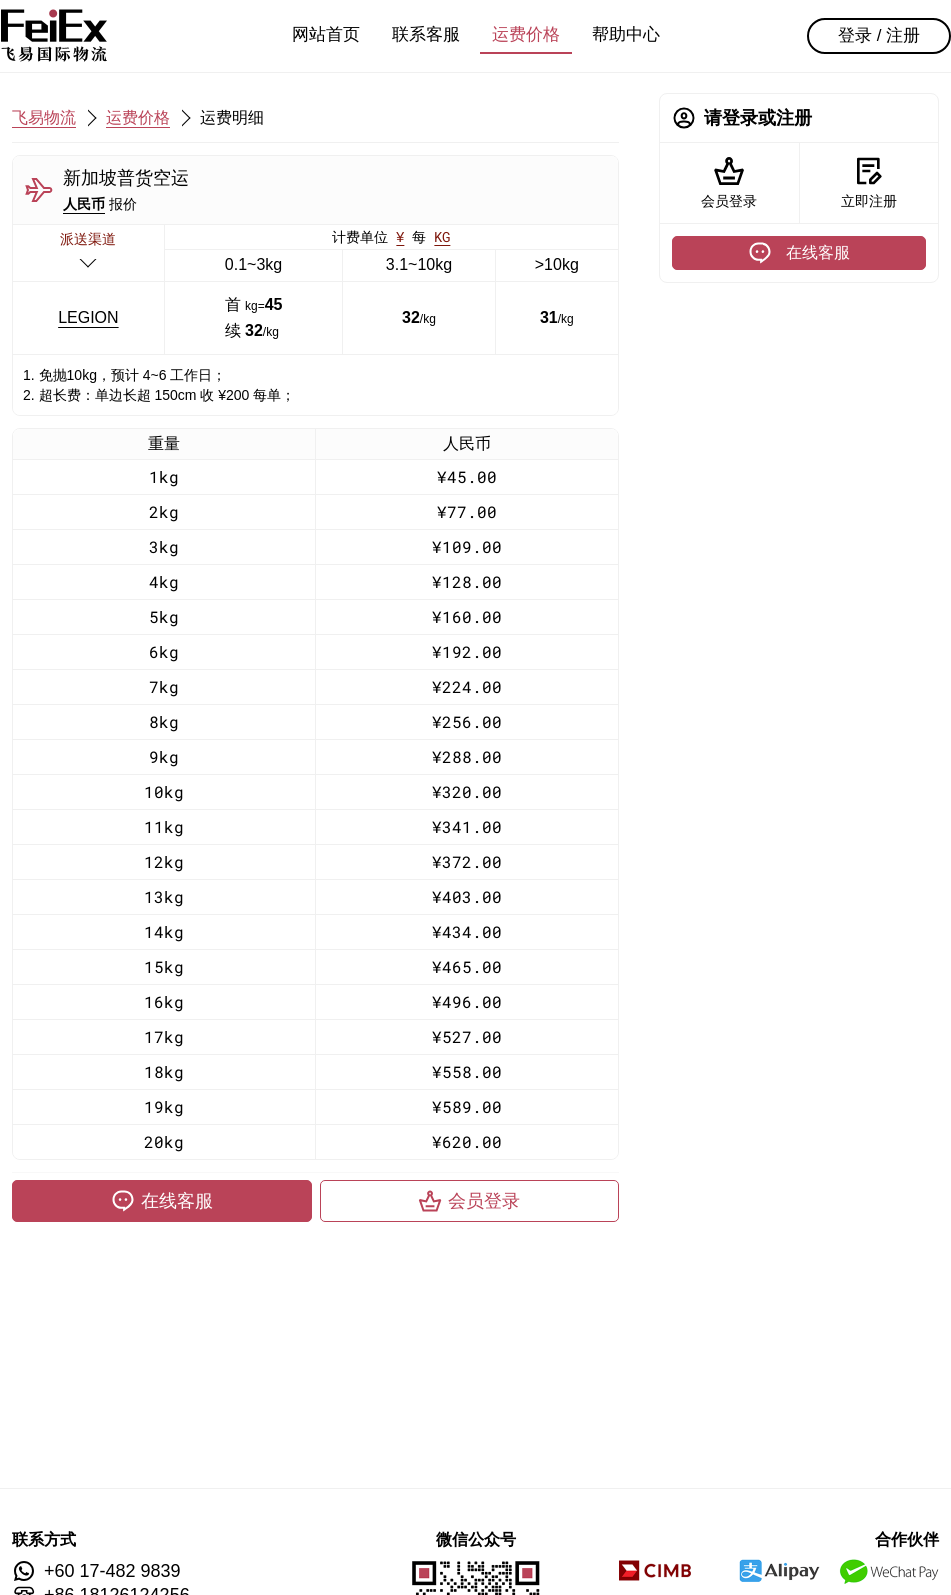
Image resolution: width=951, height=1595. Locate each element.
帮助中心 (626, 34)
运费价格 (526, 34)
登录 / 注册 (879, 35)
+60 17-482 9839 (112, 1571)
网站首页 (326, 34)
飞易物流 (44, 117)
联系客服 (426, 34)
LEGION (88, 317)
